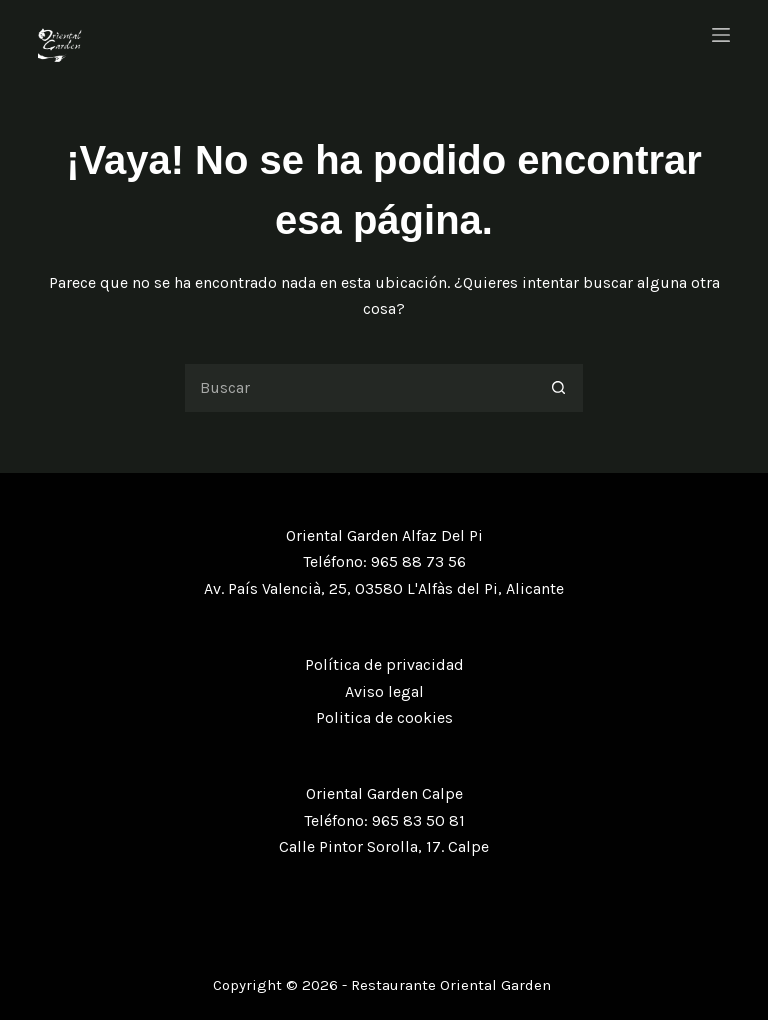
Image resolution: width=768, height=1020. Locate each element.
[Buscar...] (359, 388)
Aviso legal (384, 691)
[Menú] (721, 35)
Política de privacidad (384, 664)
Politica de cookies (384, 717)
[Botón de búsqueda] (559, 388)
